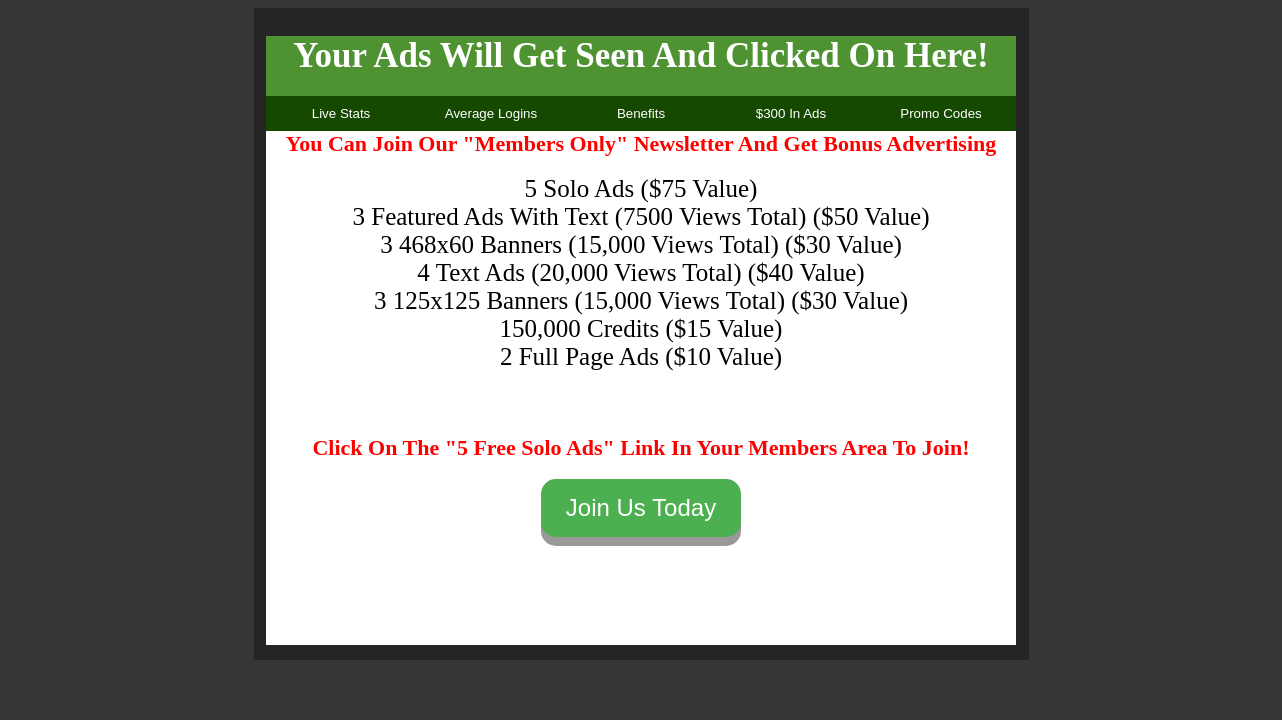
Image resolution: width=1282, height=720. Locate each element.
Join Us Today (641, 507)
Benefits (641, 113)
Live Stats (341, 113)
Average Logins (491, 113)
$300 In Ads (791, 113)
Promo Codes (941, 113)
